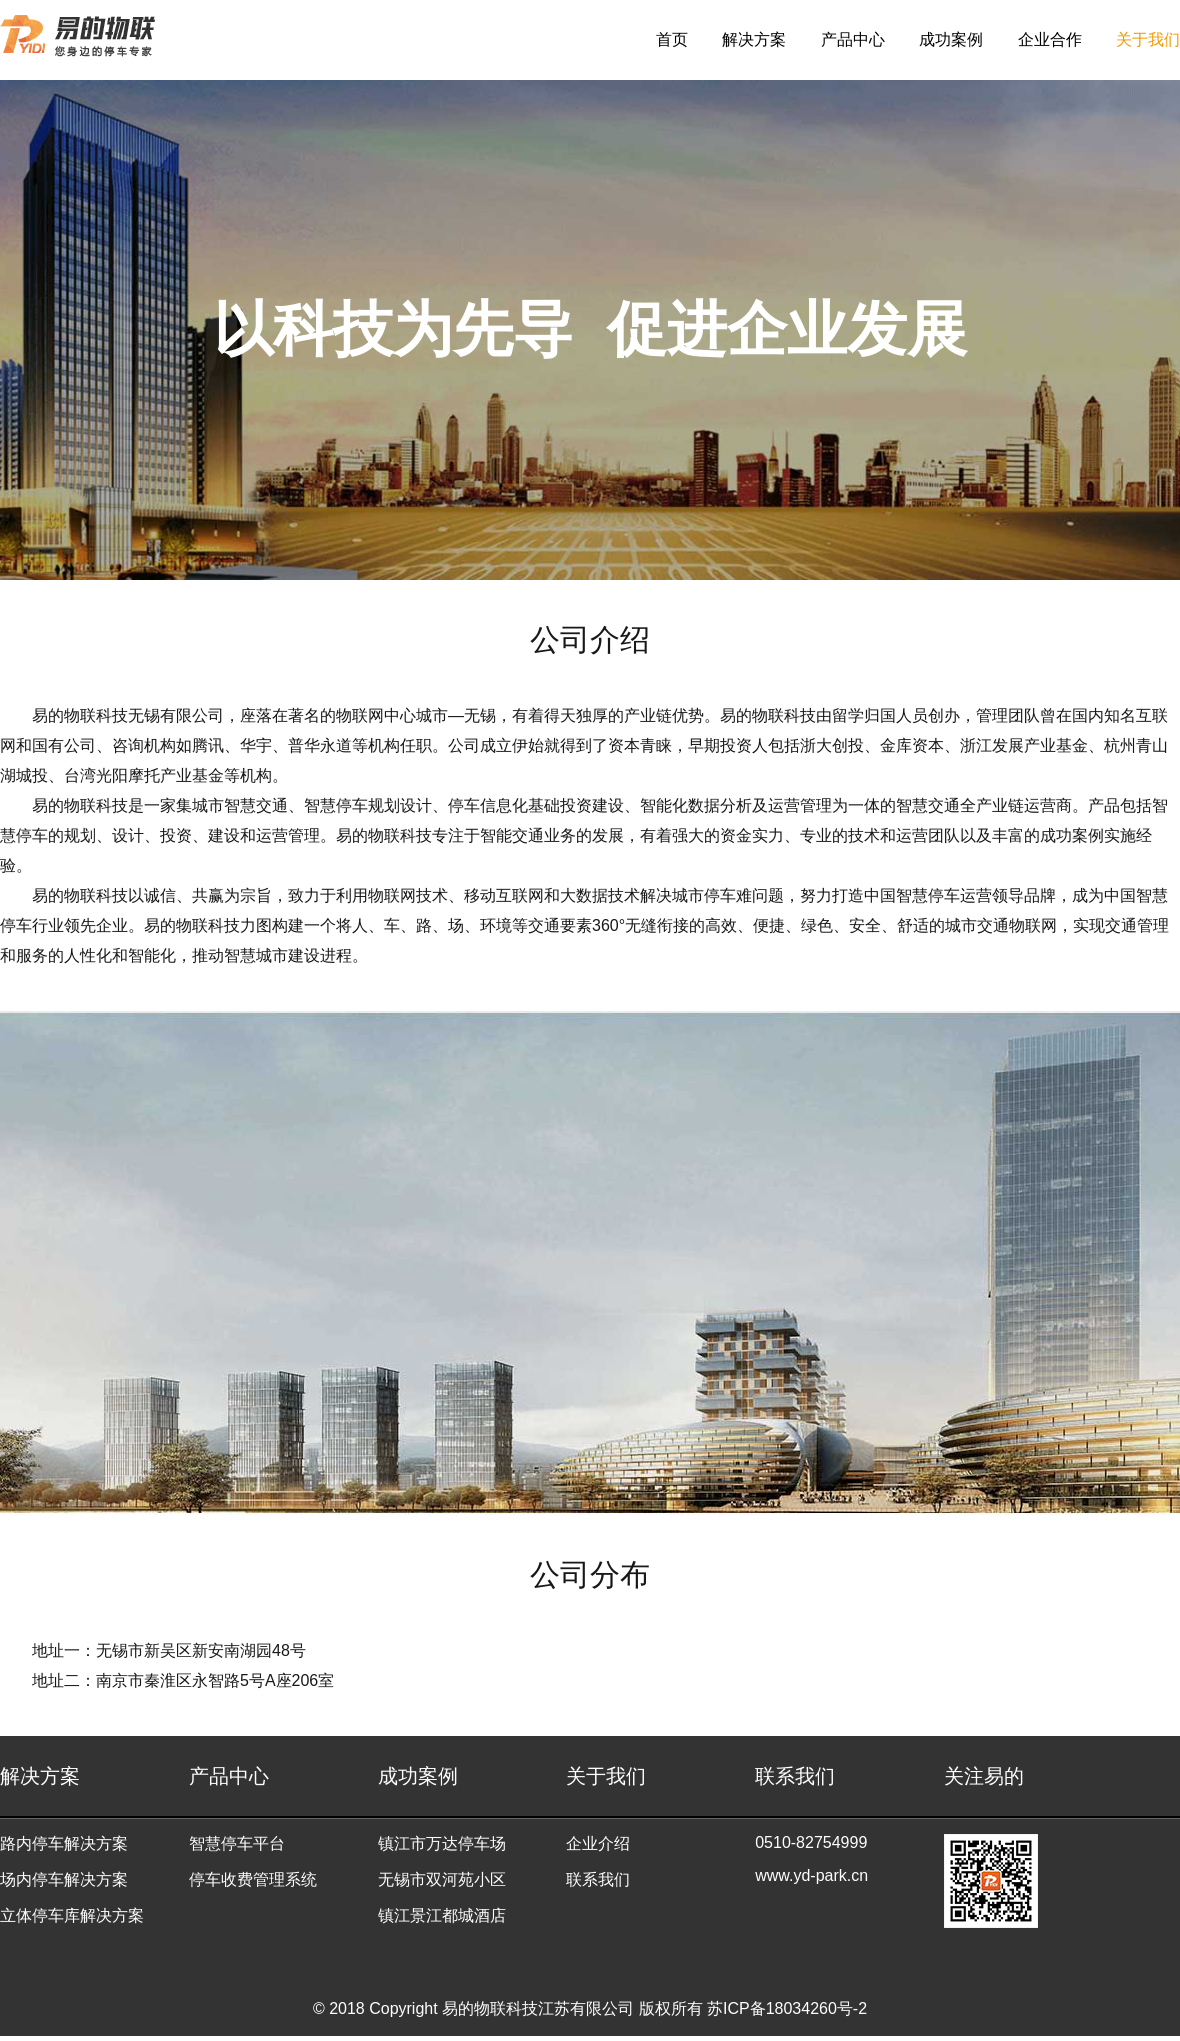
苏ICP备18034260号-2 (787, 2008)
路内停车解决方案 (64, 1843)
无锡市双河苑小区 (442, 1879)
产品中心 (853, 39)
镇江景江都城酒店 (442, 1915)
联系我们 (598, 1879)
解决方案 (754, 39)
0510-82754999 (811, 1842)
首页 (672, 39)
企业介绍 (598, 1843)
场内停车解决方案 (64, 1879)
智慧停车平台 (237, 1843)
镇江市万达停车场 (442, 1843)
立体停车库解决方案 (72, 1915)
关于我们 (1148, 39)
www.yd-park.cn (811, 1875)
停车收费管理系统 (253, 1879)
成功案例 (951, 39)
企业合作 (1050, 39)
